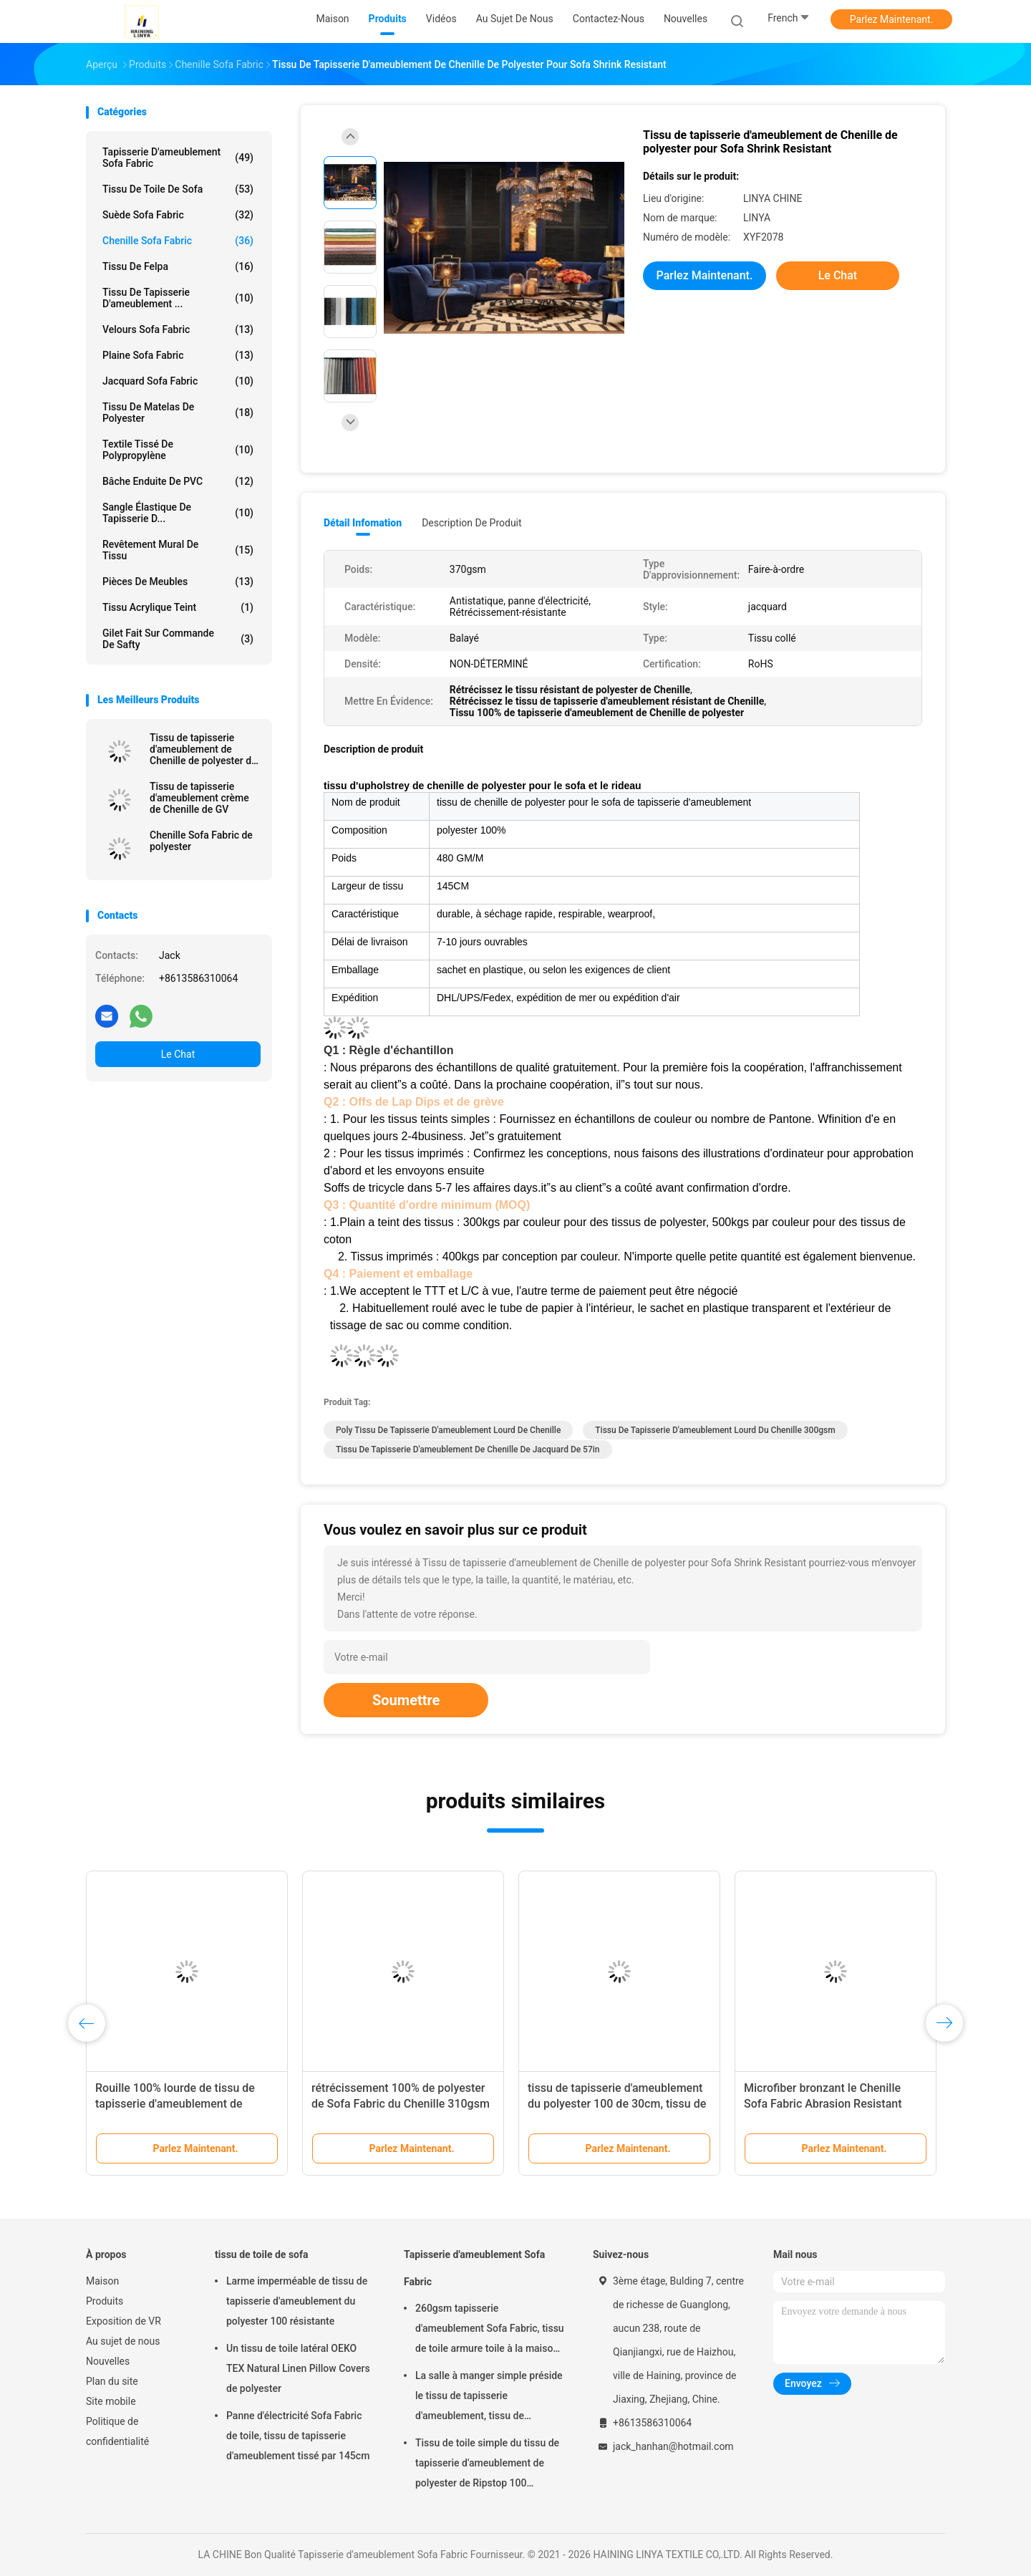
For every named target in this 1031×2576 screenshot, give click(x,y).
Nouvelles (108, 2361)
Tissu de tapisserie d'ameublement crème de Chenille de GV (199, 798)
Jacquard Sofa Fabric (177, 381)
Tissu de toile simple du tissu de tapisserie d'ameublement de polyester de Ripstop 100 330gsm (487, 2465)
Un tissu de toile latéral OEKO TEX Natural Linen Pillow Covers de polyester (298, 2368)
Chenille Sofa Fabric (177, 240)
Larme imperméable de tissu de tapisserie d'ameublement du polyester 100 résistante (296, 2301)
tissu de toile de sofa (177, 189)
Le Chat (178, 1054)
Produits (104, 2301)
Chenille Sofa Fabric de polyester (201, 840)
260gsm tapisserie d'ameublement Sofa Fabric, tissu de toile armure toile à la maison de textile (489, 2330)
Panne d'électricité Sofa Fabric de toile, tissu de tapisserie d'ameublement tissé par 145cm (297, 2435)
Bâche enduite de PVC (177, 481)
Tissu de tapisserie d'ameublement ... (177, 297)
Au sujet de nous (123, 2341)
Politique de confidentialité (117, 2431)
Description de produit (471, 523)
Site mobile (111, 2401)
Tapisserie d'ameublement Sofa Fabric (177, 157)
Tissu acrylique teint (177, 607)
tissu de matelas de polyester (177, 412)
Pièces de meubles (177, 581)
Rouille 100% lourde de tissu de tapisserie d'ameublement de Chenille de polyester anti (175, 2103)
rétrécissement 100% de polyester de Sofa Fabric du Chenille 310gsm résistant (400, 2103)
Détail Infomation (363, 523)
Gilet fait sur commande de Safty (177, 638)
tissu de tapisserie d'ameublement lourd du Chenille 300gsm (715, 1430)
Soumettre (406, 1700)
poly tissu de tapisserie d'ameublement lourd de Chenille (448, 1430)
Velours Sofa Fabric (177, 329)
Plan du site (112, 2381)
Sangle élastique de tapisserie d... (177, 512)
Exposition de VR (123, 2321)
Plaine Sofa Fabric (177, 355)
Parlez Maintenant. (892, 19)
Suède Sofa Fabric (177, 215)
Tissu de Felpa (177, 266)
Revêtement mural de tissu (177, 550)
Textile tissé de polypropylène (177, 449)
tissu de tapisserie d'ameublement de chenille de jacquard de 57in (468, 1449)
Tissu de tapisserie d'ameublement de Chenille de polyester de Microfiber (203, 749)
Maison (102, 2281)
